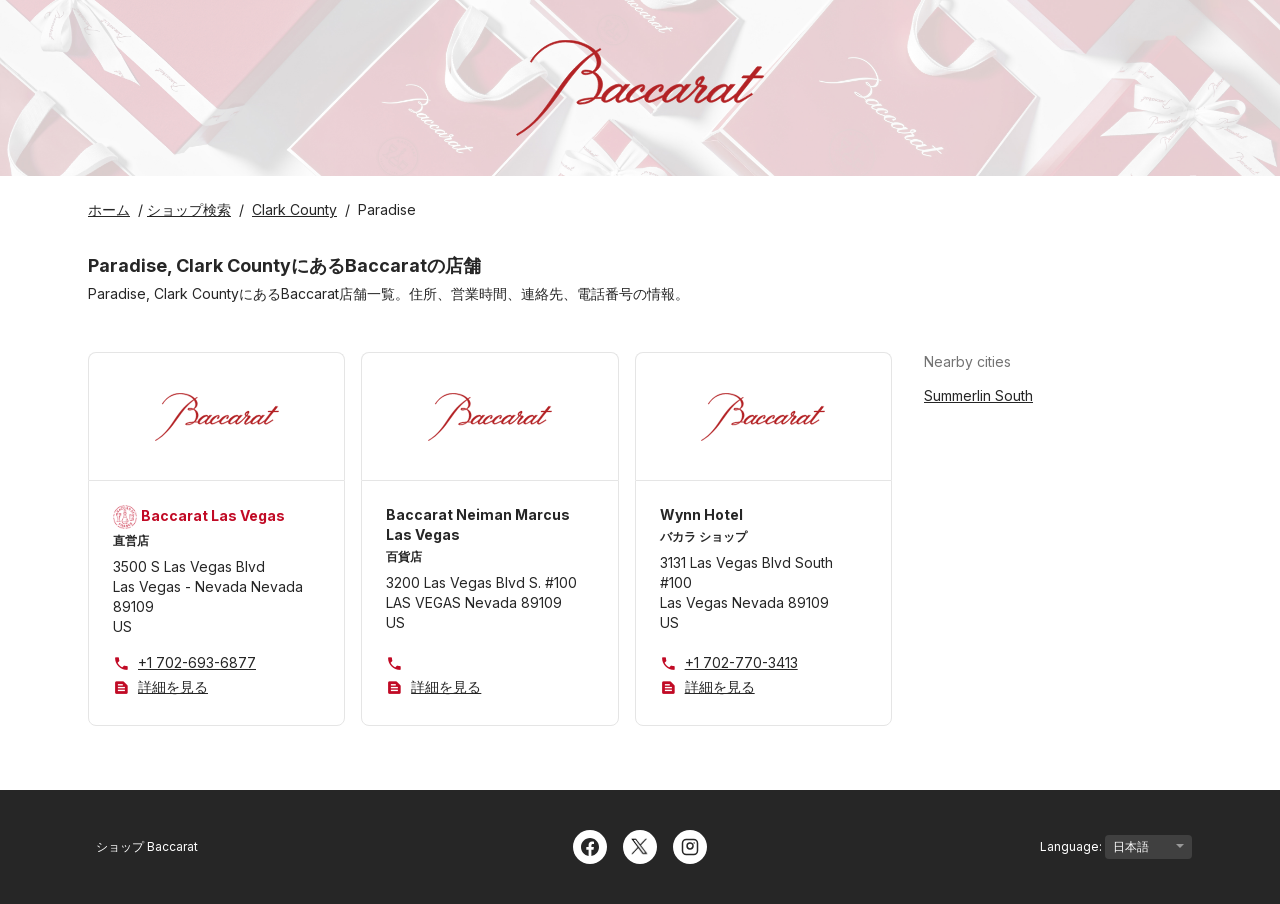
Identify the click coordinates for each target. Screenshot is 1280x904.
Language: (1116, 847)
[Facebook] (590, 845)
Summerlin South (978, 395)
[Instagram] (690, 845)
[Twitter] (640, 845)
